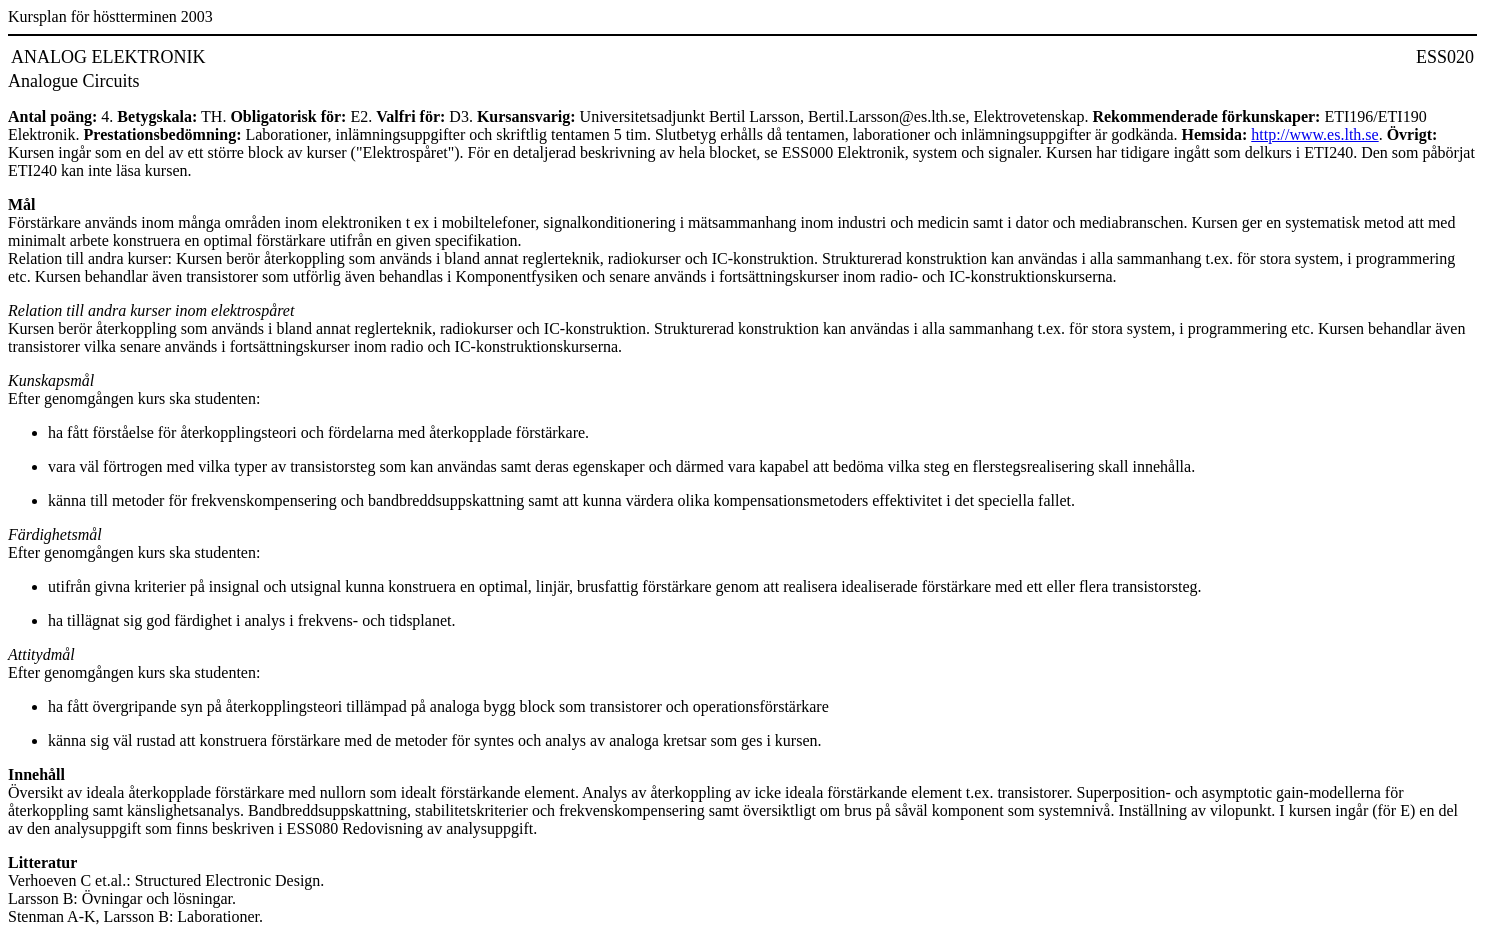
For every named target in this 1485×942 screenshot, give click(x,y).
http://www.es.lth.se (1314, 134)
